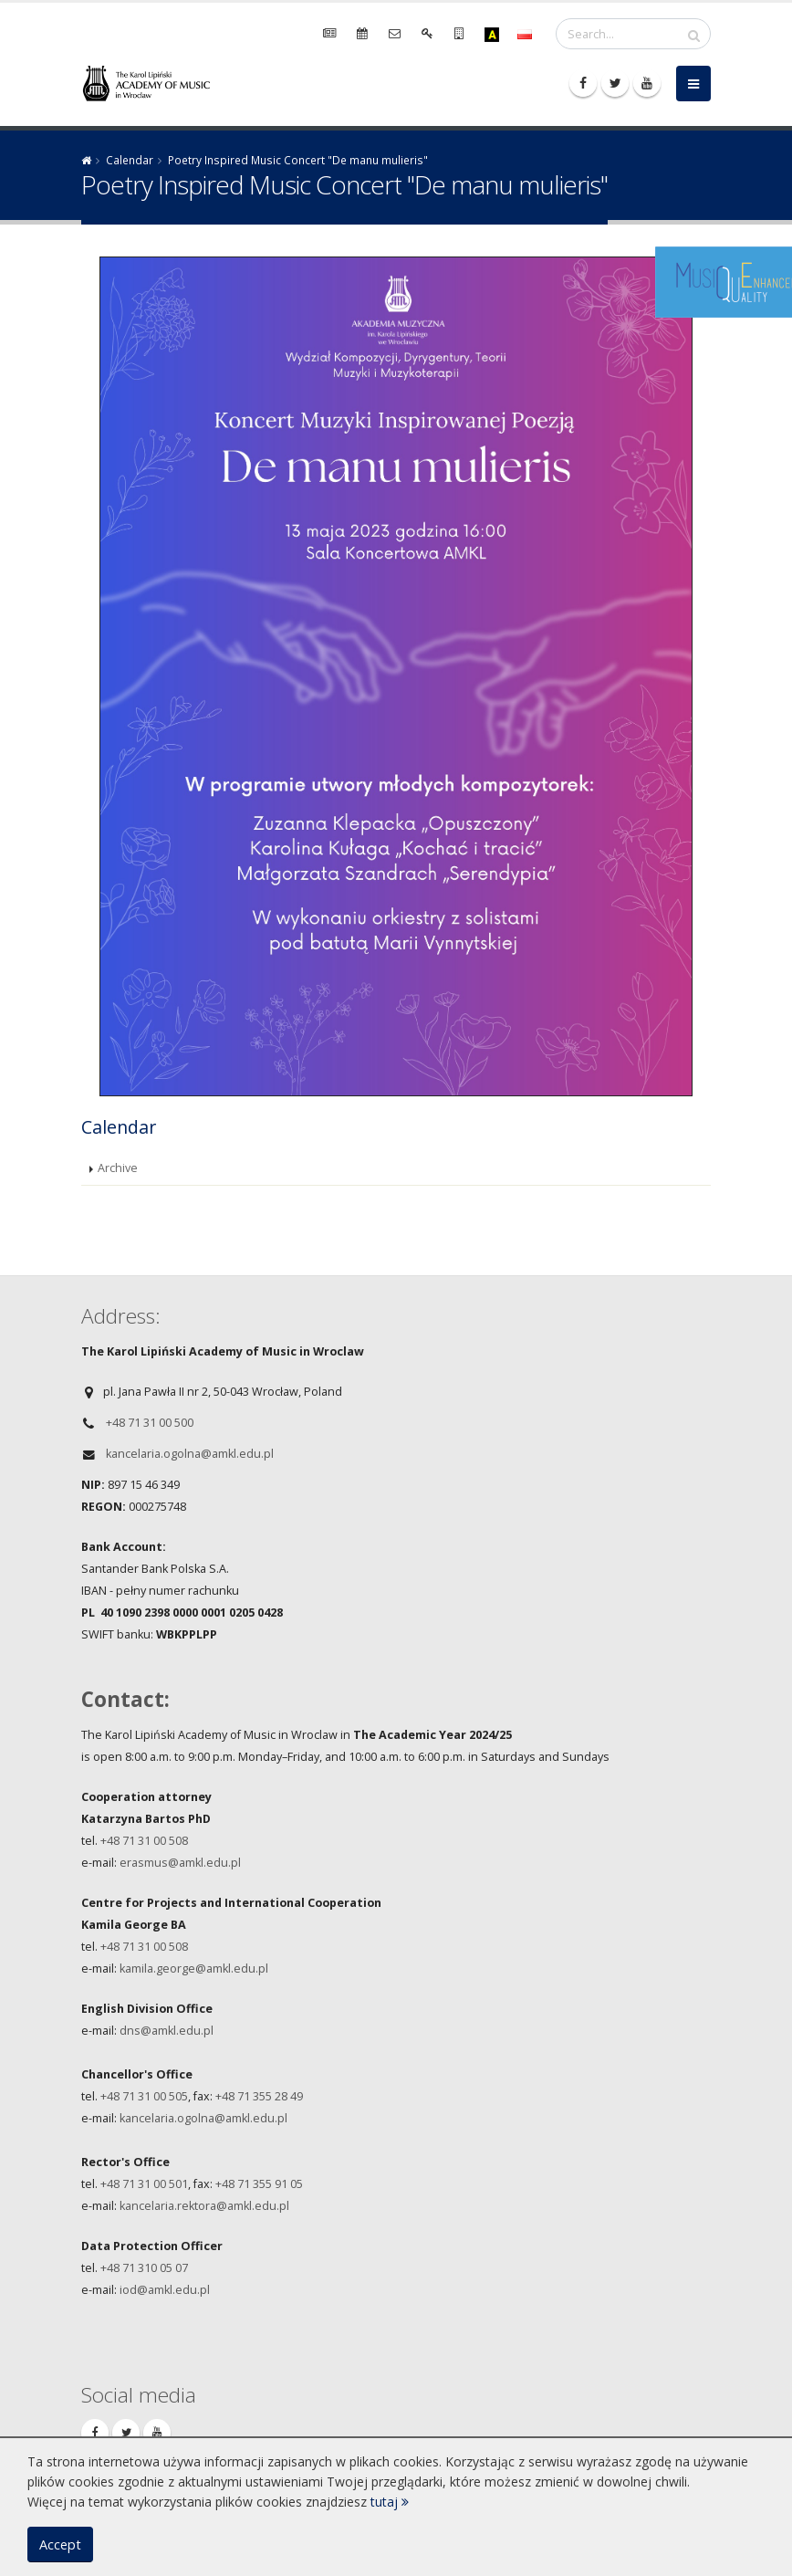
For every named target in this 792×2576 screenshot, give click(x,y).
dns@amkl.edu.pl (167, 2030)
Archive (118, 1168)
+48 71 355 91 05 (259, 2184)
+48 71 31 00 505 (144, 2096)
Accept (60, 2544)
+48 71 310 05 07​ (144, 2268)
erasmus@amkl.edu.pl (180, 1862)
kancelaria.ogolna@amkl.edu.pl (190, 1453)
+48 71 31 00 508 (145, 1840)
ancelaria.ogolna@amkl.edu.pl (206, 2118)
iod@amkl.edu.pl (165, 2290)
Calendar (129, 159)
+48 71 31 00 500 (149, 1422)
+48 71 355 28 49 (259, 2096)
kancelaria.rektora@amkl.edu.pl (204, 2206)
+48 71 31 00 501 (144, 2184)
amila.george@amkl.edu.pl (196, 1968)
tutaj (389, 2501)
